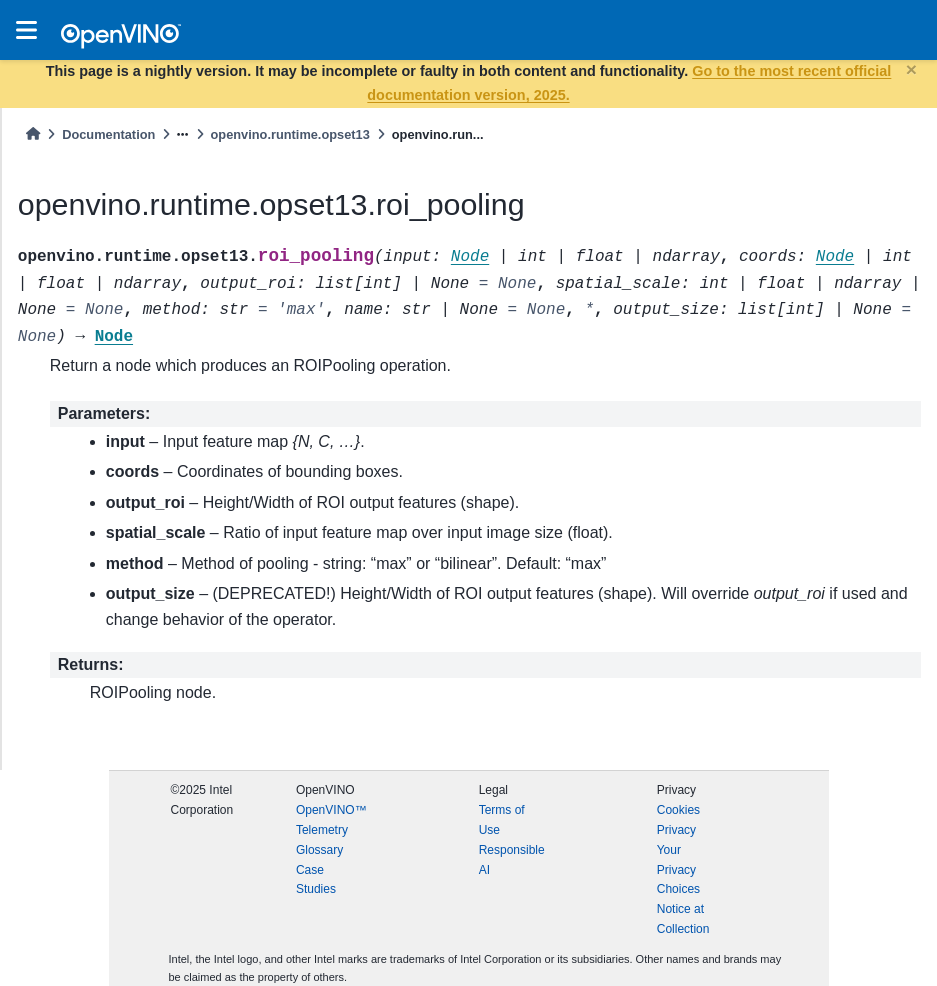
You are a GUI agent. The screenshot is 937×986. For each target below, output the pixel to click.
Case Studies (316, 880)
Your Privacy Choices (678, 870)
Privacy (676, 830)
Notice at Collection (683, 919)
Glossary (319, 850)
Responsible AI (512, 860)
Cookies (678, 810)
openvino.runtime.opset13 (290, 134)
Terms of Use (502, 820)
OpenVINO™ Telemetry (331, 820)
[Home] (33, 134)
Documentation (108, 134)
